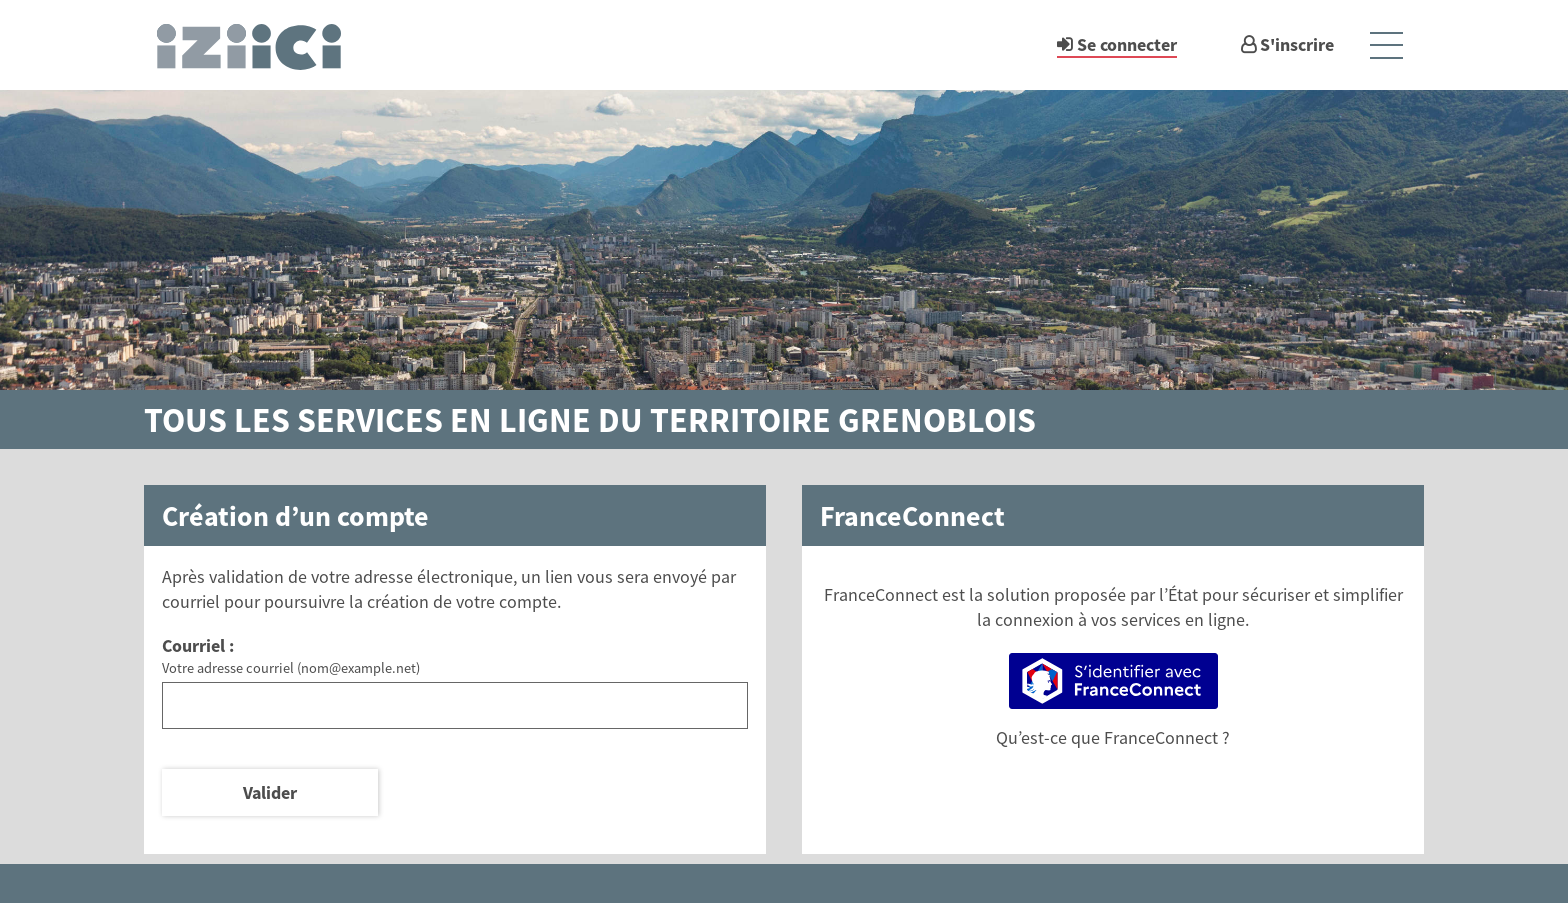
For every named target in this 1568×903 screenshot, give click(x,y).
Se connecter (1127, 44)
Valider (270, 792)
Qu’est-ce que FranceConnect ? (1113, 737)
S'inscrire (1297, 44)
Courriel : (198, 645)
